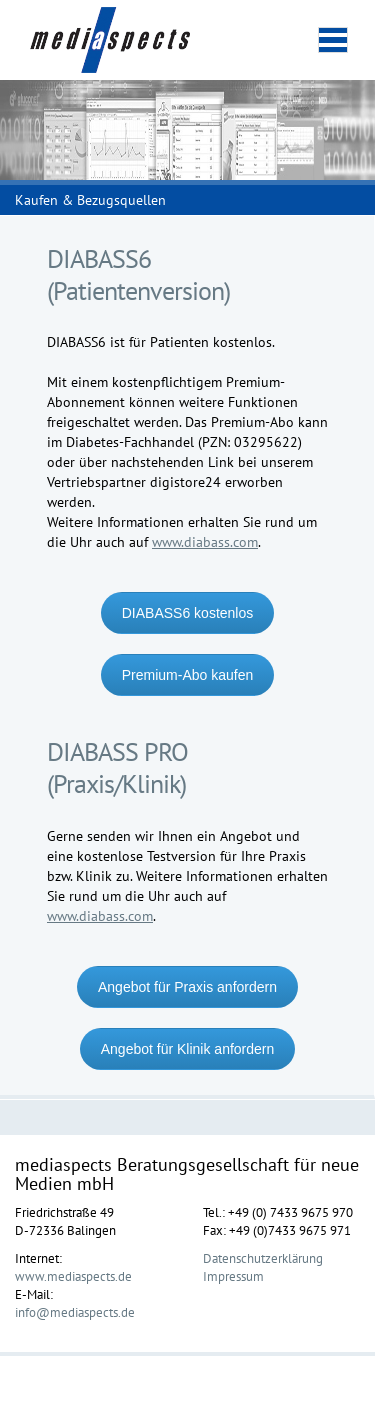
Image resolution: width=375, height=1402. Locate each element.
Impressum (233, 1276)
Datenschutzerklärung (263, 1258)
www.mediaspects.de (73, 1276)
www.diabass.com (205, 542)
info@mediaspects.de (75, 1312)
